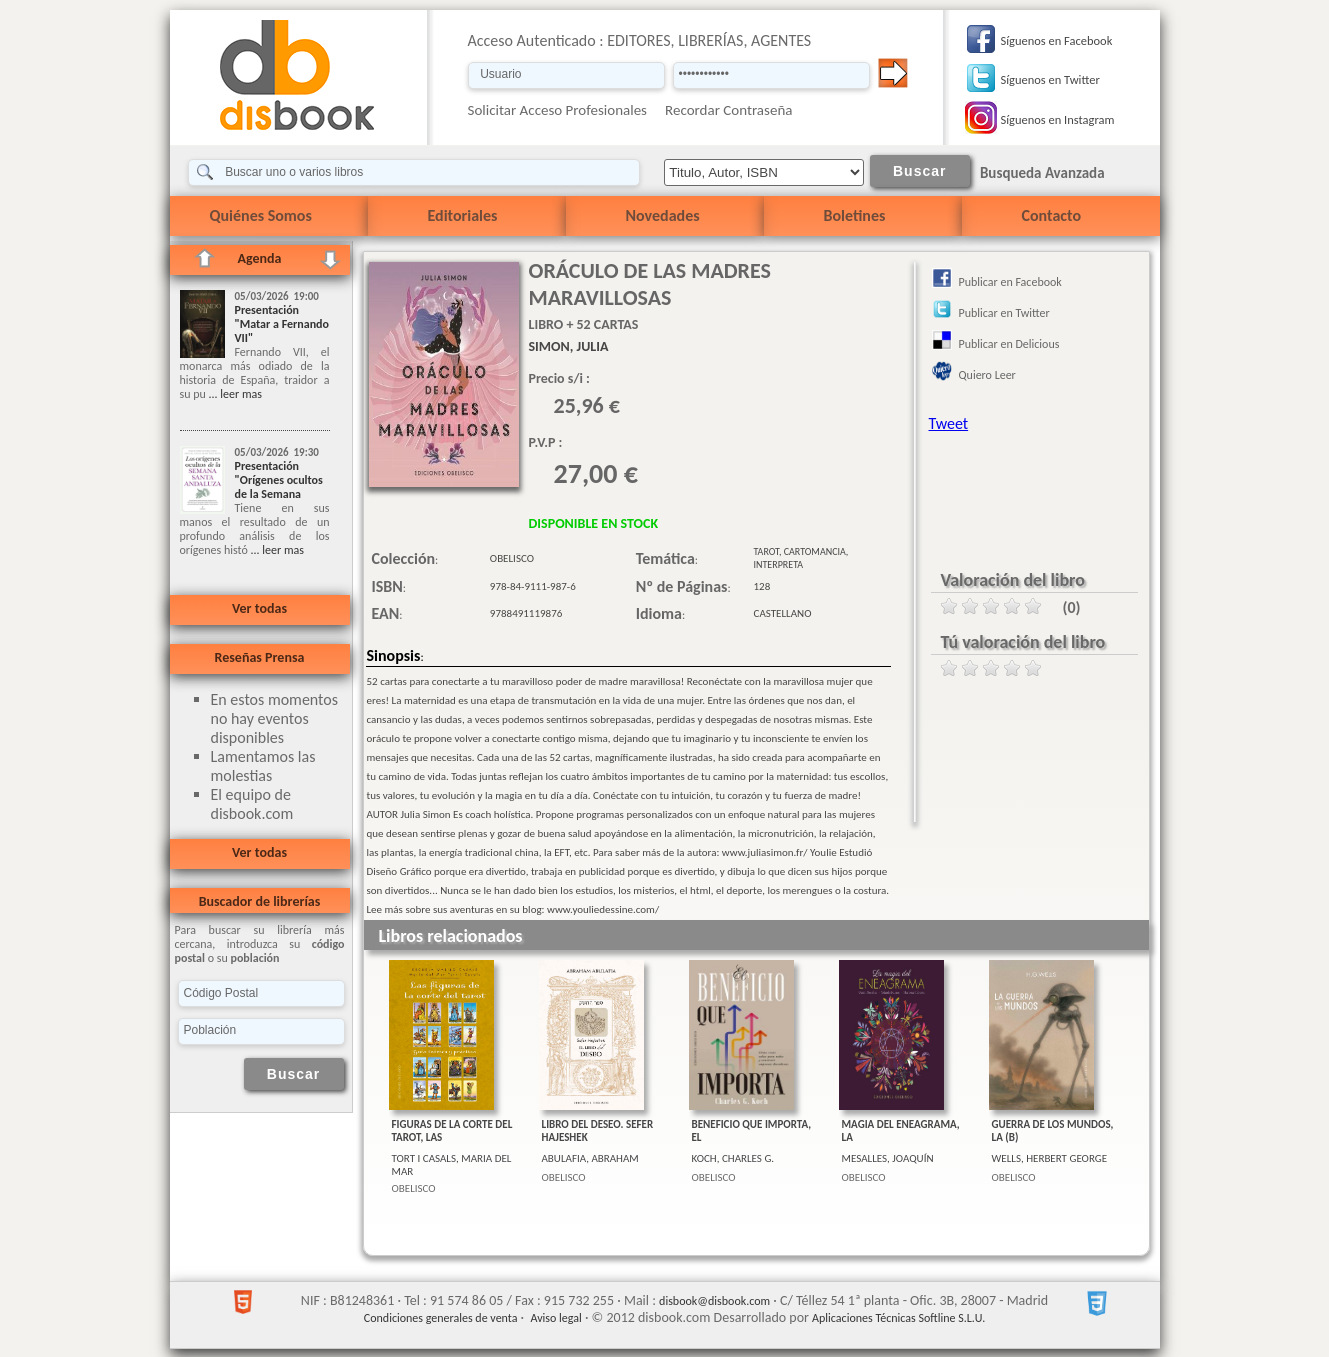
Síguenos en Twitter (1050, 79)
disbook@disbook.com (714, 1301)
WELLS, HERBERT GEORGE (1050, 1158)
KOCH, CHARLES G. (733, 1158)
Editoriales (463, 215)
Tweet (949, 423)
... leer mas (234, 394)
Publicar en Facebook (1010, 282)
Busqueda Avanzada (1042, 173)
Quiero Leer (987, 375)
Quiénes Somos (261, 215)
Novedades (663, 215)
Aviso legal (555, 1318)
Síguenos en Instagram (1058, 119)
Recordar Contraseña (728, 110)
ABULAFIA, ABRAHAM (590, 1158)
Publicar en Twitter (1004, 313)
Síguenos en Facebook (1057, 40)
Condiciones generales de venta (441, 1318)
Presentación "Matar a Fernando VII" (282, 324)
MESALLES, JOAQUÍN (888, 1158)
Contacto (1051, 215)
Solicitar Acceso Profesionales (558, 110)
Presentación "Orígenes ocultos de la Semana (279, 480)
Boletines (855, 215)
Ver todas (259, 608)
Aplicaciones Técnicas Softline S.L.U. (898, 1318)
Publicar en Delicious (1009, 344)
